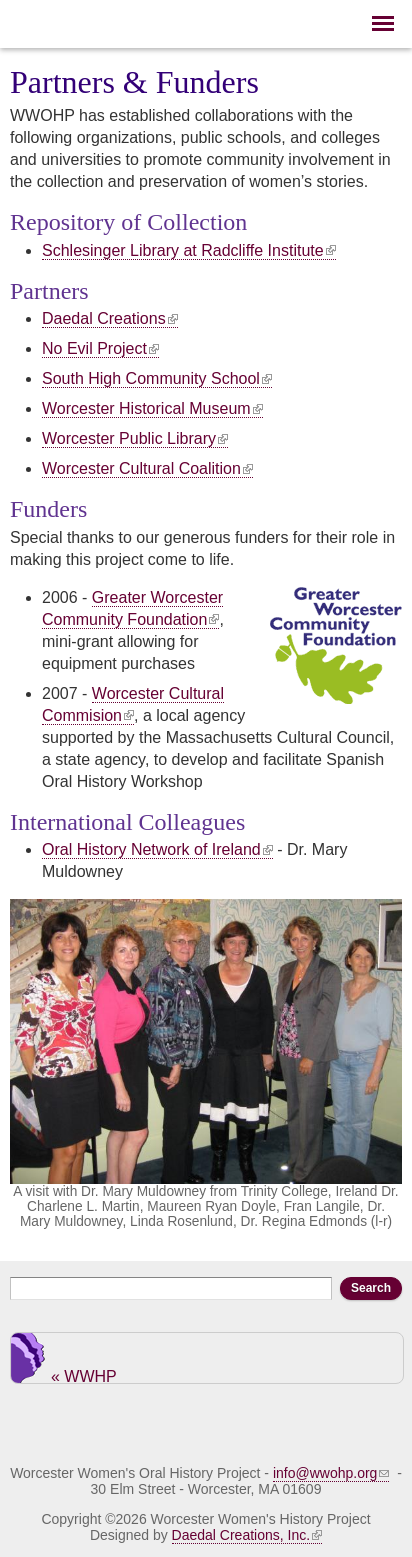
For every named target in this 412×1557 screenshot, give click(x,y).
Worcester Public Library (135, 438)
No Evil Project (100, 348)
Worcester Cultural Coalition (147, 468)
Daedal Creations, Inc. (247, 1535)
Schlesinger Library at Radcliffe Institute (189, 250)
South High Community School (157, 378)
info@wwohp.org (331, 1473)
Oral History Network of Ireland (157, 849)
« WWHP (84, 1375)
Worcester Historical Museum (152, 408)
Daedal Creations (110, 318)
